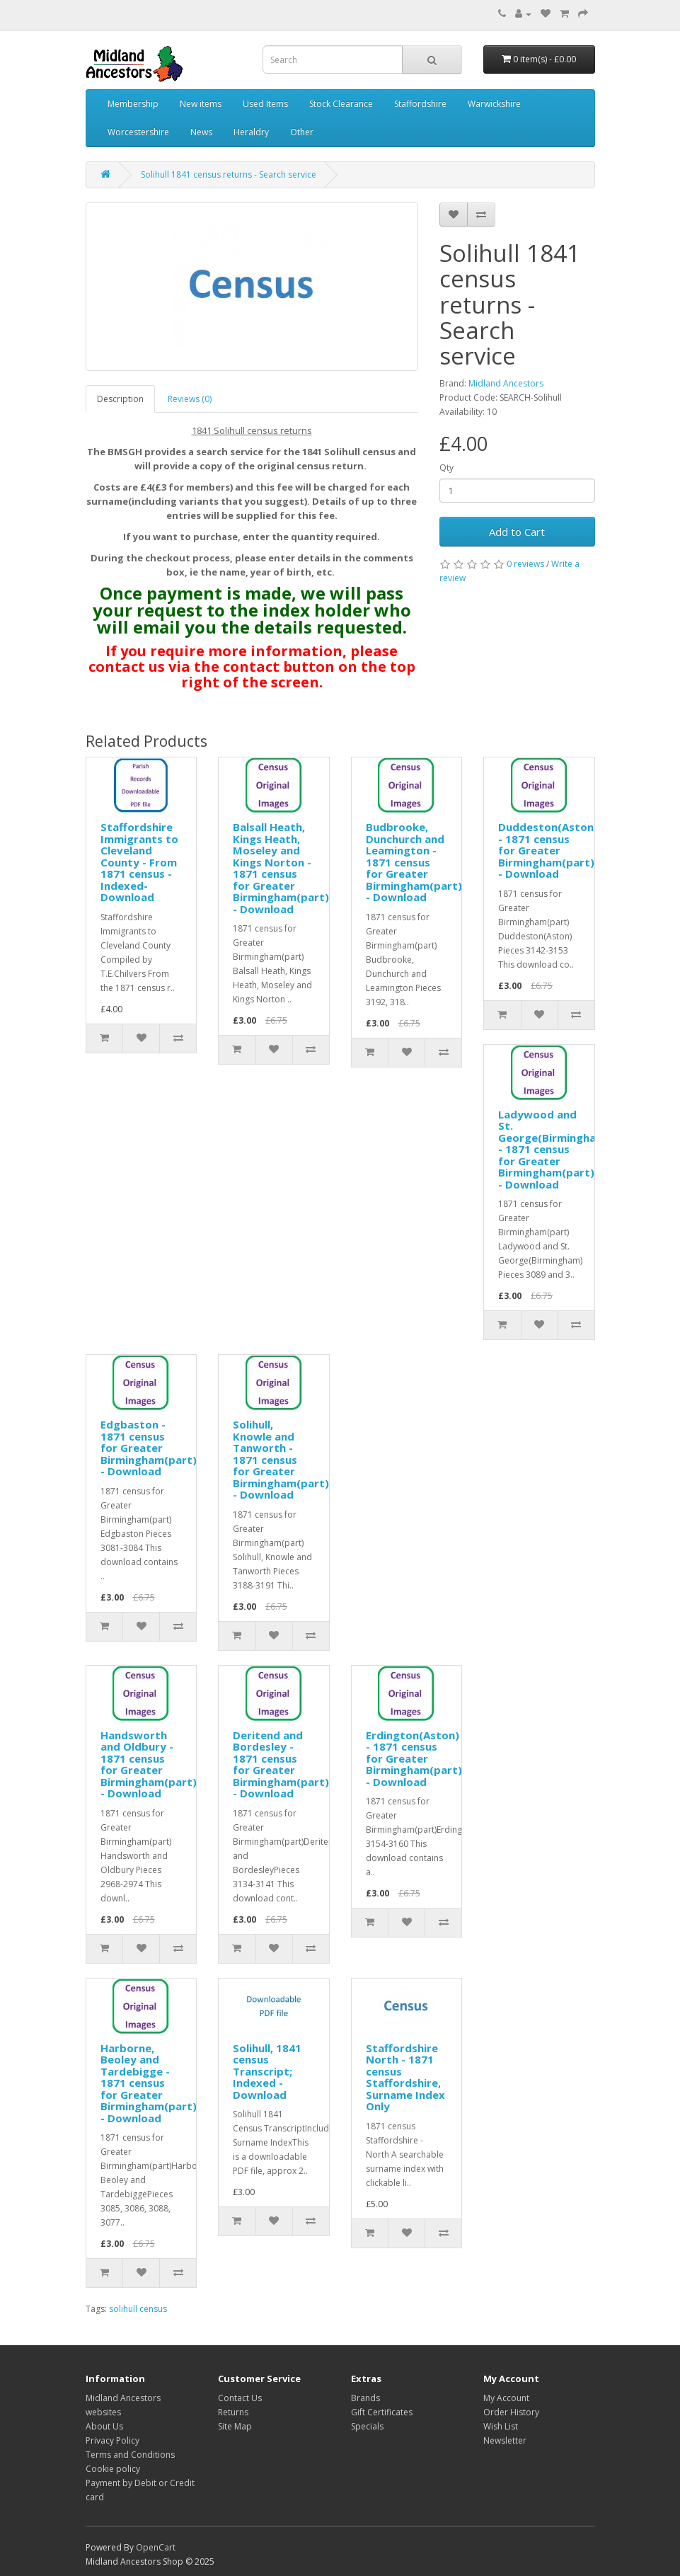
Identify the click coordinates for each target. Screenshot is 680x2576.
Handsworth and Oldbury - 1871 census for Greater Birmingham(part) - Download (148, 1764)
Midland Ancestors (505, 383)
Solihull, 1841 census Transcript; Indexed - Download (267, 2071)
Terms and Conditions (130, 2455)
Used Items (265, 104)
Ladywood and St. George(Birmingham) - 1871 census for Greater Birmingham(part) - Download (554, 1149)
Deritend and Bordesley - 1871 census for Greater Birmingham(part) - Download (281, 1764)
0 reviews (525, 564)
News (201, 132)
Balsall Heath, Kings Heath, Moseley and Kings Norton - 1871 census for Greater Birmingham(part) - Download (281, 868)
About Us (104, 2426)
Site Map (235, 2426)
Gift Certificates (382, 2412)
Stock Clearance (341, 104)
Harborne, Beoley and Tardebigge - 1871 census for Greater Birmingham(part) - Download (148, 2083)
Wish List (500, 2426)
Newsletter (504, 2440)
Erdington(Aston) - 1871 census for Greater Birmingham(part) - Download (414, 1758)
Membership (133, 104)
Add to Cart (517, 532)
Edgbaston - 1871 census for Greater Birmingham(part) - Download (148, 1447)
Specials (367, 2426)
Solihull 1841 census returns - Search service (228, 174)
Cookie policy (113, 2469)
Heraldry (251, 132)
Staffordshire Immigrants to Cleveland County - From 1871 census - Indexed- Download (139, 862)
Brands (365, 2398)
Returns (233, 2412)
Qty (446, 468)
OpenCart (155, 2547)
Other (301, 132)
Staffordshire (420, 104)
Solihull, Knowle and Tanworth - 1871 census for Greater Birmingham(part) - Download (281, 1459)
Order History (511, 2412)
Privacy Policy (112, 2440)
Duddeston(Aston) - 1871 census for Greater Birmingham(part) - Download (548, 850)
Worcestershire (138, 132)
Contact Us (240, 2398)
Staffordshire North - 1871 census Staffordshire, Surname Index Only (405, 2077)
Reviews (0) (190, 399)
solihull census (138, 2309)
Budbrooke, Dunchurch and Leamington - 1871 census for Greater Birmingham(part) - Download (414, 862)
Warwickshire (494, 104)
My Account (506, 2398)
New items (200, 104)
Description (120, 399)
